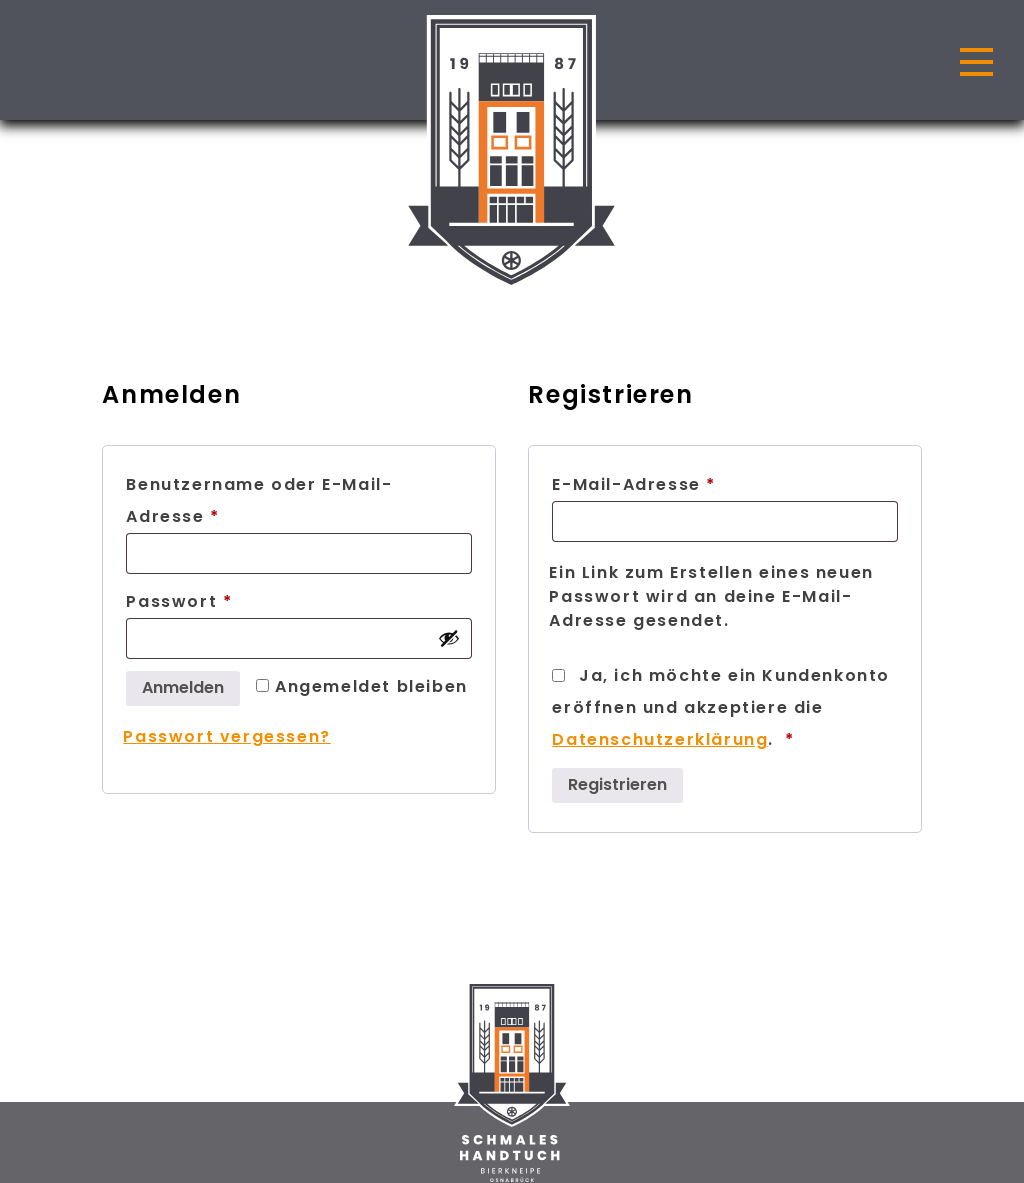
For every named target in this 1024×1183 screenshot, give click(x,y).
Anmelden (183, 687)
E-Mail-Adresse (691, 482)
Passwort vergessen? (226, 736)
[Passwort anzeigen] (449, 638)
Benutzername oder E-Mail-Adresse (259, 500)
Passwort (236, 599)
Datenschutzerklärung (660, 739)
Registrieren (617, 784)
